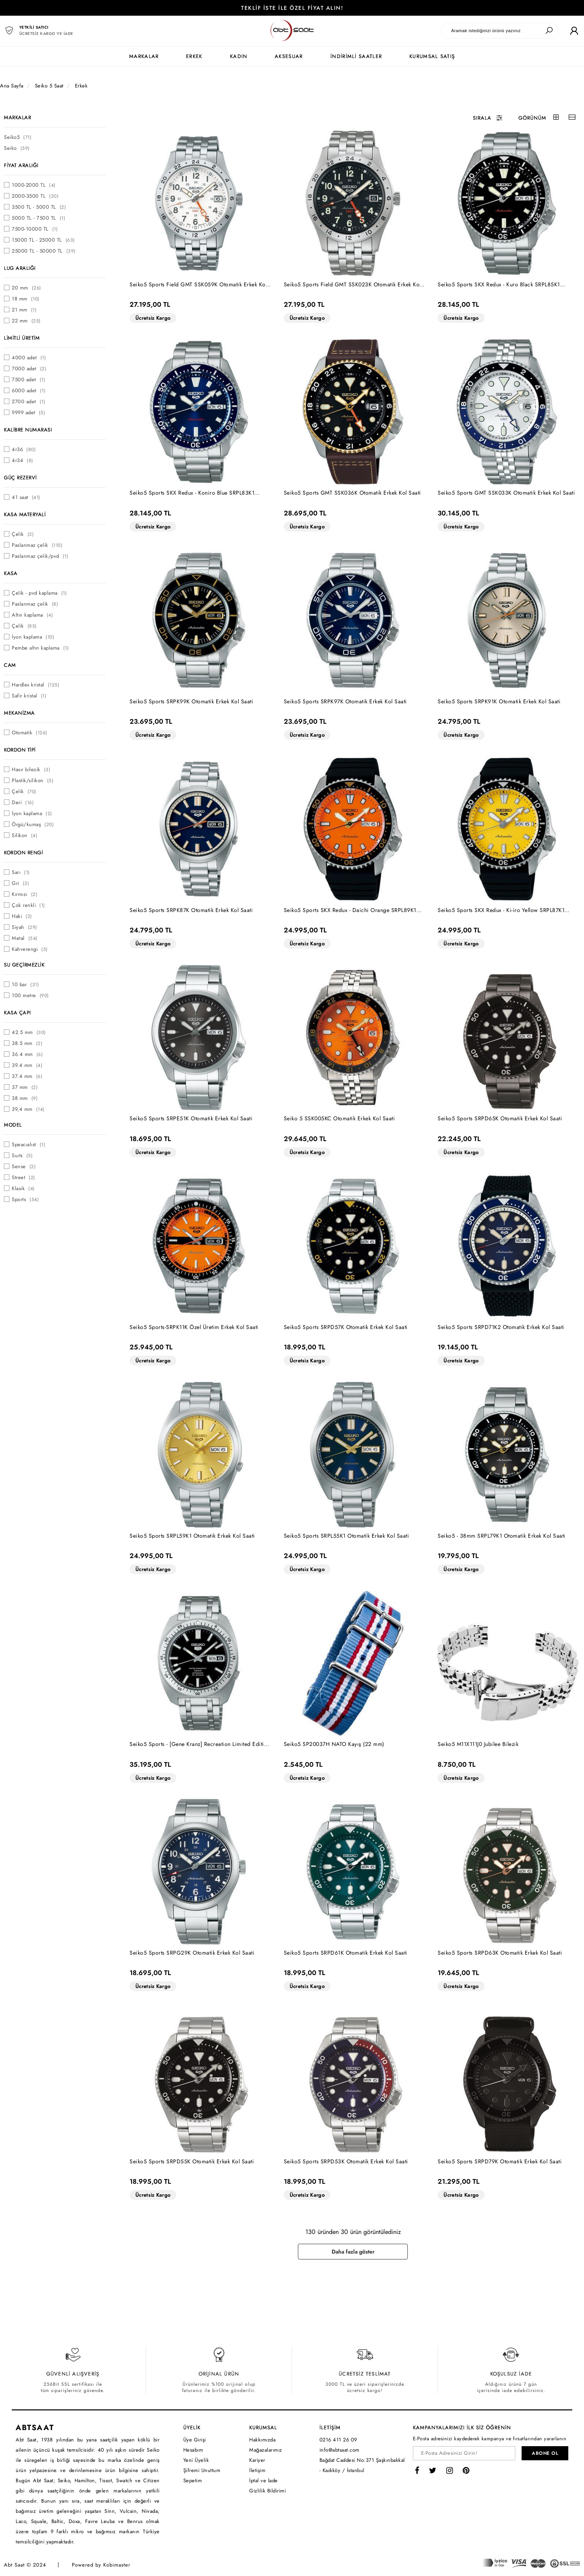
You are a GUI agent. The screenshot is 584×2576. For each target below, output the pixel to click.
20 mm (26, 287)
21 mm (24, 309)
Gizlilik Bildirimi (267, 2490)
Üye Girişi (194, 2439)
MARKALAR (144, 56)
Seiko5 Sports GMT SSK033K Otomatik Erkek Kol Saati (506, 493)
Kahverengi (30, 949)
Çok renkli (28, 905)
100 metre (30, 995)
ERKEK (194, 56)
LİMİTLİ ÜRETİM (22, 338)
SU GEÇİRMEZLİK (24, 965)
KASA (10, 573)
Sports (25, 1199)
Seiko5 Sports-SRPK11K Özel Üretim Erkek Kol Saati (194, 1327)
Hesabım (193, 2450)
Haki (22, 916)
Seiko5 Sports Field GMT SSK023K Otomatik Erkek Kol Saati (352, 284)
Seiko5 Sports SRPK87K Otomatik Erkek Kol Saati (191, 910)
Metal (25, 938)
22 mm (26, 320)
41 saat (26, 497)
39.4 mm (27, 1065)
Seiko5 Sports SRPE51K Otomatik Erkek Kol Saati (191, 1118)
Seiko (17, 148)
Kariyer (257, 2460)
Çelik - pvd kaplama (39, 593)
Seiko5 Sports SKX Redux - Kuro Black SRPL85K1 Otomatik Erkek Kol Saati (499, 284)
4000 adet (29, 357)
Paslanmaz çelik (37, 545)
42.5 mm (29, 1032)
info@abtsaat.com (339, 2450)
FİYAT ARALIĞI (21, 165)
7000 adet (29, 368)
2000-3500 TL (35, 196)
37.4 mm (27, 1076)
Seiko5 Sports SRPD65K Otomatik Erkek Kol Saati (500, 1118)
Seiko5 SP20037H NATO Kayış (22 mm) (334, 1744)
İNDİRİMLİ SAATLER (356, 56)
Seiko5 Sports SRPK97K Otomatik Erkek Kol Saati (345, 701)
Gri (20, 883)
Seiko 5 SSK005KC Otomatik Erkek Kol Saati (339, 1118)
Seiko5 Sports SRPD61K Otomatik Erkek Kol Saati (345, 1953)
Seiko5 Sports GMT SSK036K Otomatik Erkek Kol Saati (352, 493)
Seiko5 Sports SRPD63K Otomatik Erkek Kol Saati (500, 1953)
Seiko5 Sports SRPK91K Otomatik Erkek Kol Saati (499, 701)
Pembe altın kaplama (40, 648)
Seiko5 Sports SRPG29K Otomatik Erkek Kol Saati (192, 1953)
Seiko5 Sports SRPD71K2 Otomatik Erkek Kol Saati (501, 1327)
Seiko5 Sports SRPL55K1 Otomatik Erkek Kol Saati (346, 1536)
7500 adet (28, 379)
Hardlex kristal (35, 684)
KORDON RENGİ (23, 852)
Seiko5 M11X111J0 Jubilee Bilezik (478, 1744)
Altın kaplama (32, 615)
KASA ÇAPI (17, 1012)
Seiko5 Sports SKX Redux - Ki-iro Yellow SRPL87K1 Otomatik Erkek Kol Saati (501, 910)
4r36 (24, 449)
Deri (23, 802)
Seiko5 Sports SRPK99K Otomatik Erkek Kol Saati (191, 701)
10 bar (25, 984)
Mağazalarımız (265, 2450)
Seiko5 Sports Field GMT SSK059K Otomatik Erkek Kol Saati (198, 284)
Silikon (24, 835)
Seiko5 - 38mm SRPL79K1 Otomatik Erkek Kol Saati (502, 1536)
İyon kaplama (33, 637)
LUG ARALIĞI (20, 268)
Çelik (23, 534)
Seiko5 (17, 137)
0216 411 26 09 (338, 2439)
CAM (10, 665)
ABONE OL (545, 2453)
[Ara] (549, 30)
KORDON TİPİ (20, 750)
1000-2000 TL (34, 185)
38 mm (25, 1098)
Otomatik (29, 732)
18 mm (26, 298)
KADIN (239, 56)
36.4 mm (27, 1054)
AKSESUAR (289, 56)
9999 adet (28, 412)
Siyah (24, 927)
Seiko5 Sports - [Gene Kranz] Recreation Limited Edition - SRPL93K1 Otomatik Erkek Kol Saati (200, 1744)
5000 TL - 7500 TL (38, 218)
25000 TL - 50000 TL (44, 251)
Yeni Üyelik (196, 2460)
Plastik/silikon (32, 780)
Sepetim (192, 2480)
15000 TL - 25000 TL (43, 240)
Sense (24, 1166)
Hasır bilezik (31, 769)
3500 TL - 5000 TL (39, 207)
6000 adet (29, 390)
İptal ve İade (263, 2480)
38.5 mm (27, 1043)
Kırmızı (24, 894)
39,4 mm (28, 1109)
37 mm (25, 1087)
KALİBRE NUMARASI (28, 429)
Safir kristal (29, 695)
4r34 (22, 460)
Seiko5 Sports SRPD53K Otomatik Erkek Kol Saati (346, 2161)
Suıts (22, 1155)
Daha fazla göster (353, 2252)
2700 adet (28, 401)
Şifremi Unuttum (202, 2470)
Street (23, 1177)
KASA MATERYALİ (25, 514)
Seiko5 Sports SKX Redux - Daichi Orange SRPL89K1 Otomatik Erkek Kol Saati (350, 910)
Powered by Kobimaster (101, 2564)
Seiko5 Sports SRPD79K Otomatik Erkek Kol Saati (500, 2161)
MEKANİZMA (19, 713)
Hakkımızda (262, 2439)
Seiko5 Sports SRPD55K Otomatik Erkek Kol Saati (192, 2161)
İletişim (257, 2470)
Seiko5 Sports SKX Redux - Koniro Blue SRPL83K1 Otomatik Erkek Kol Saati (192, 493)
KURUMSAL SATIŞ (432, 56)
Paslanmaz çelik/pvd (40, 556)
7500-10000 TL (35, 229)
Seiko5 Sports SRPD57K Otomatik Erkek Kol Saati (346, 1327)
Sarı (21, 872)
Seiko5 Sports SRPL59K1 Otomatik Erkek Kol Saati (192, 1536)
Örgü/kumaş (33, 824)
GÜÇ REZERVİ (20, 477)
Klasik (23, 1188)
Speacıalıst (28, 1144)
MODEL (13, 1125)
